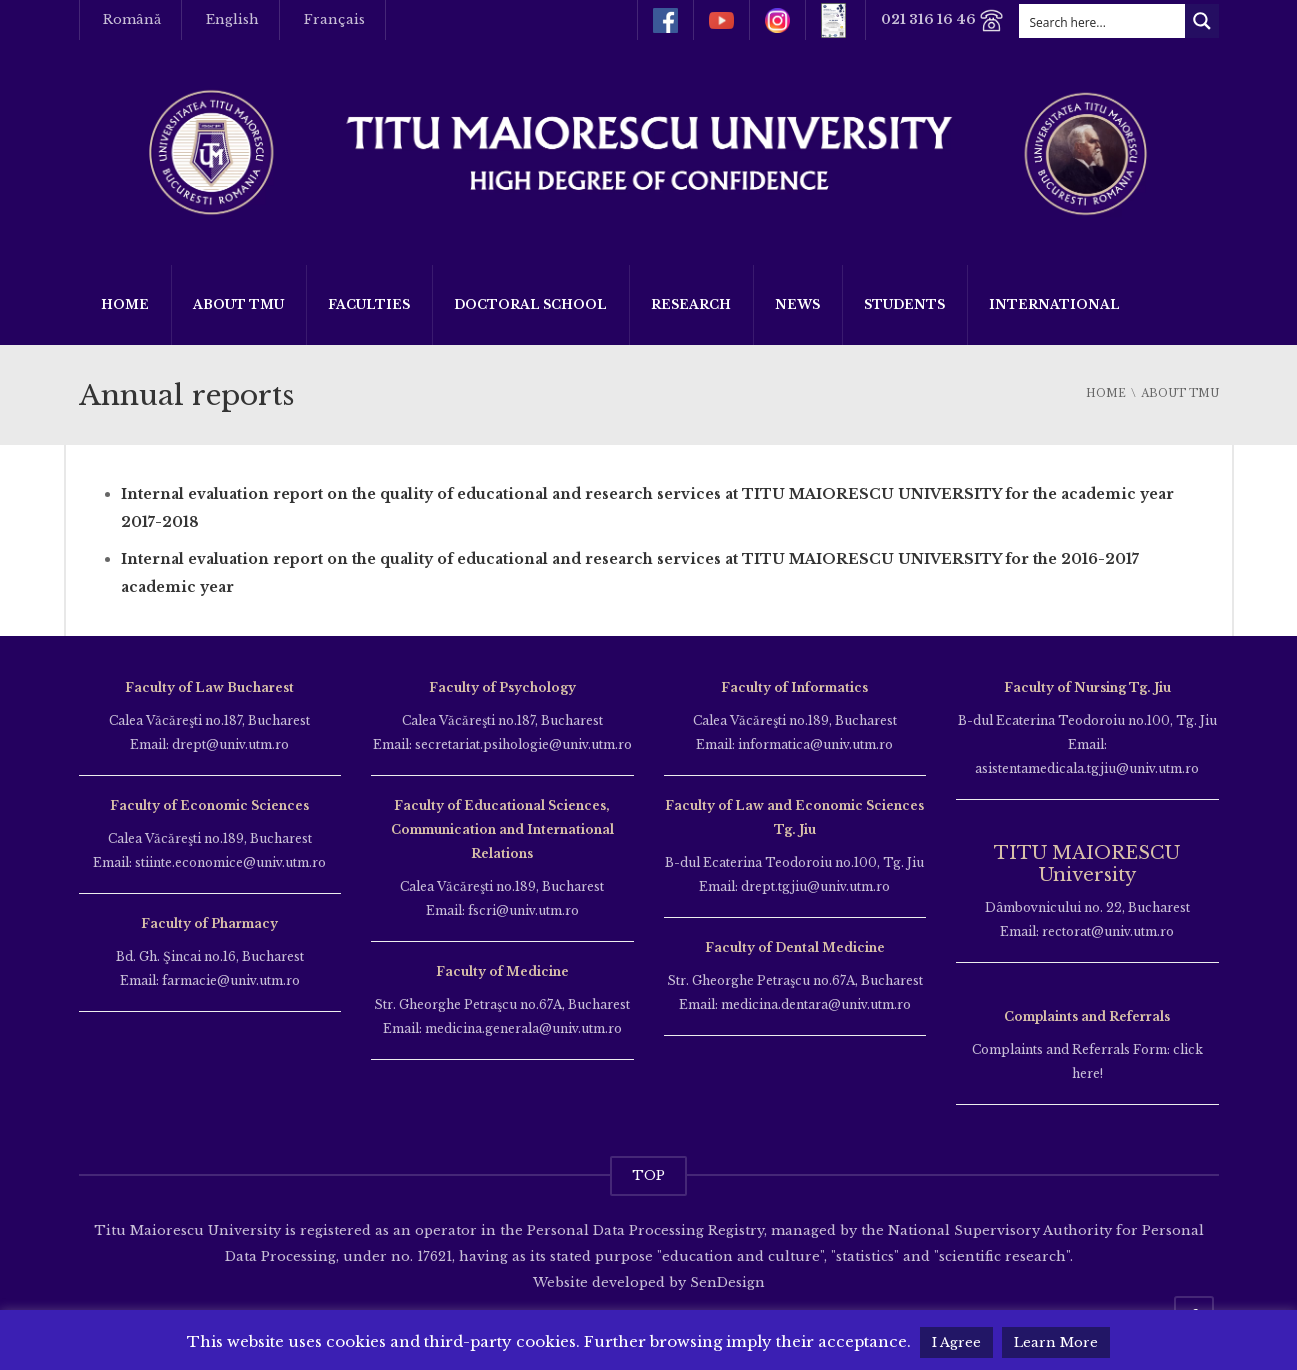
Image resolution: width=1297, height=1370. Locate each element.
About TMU (238, 304)
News (797, 304)
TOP (648, 1175)
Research (691, 304)
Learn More (1056, 1342)
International (1054, 304)
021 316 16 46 (942, 20)
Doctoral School (530, 304)
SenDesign (725, 1282)
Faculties (369, 304)
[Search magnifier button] (1202, 21)
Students (904, 304)
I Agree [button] (956, 1342)
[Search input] (1103, 21)
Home (125, 304)
